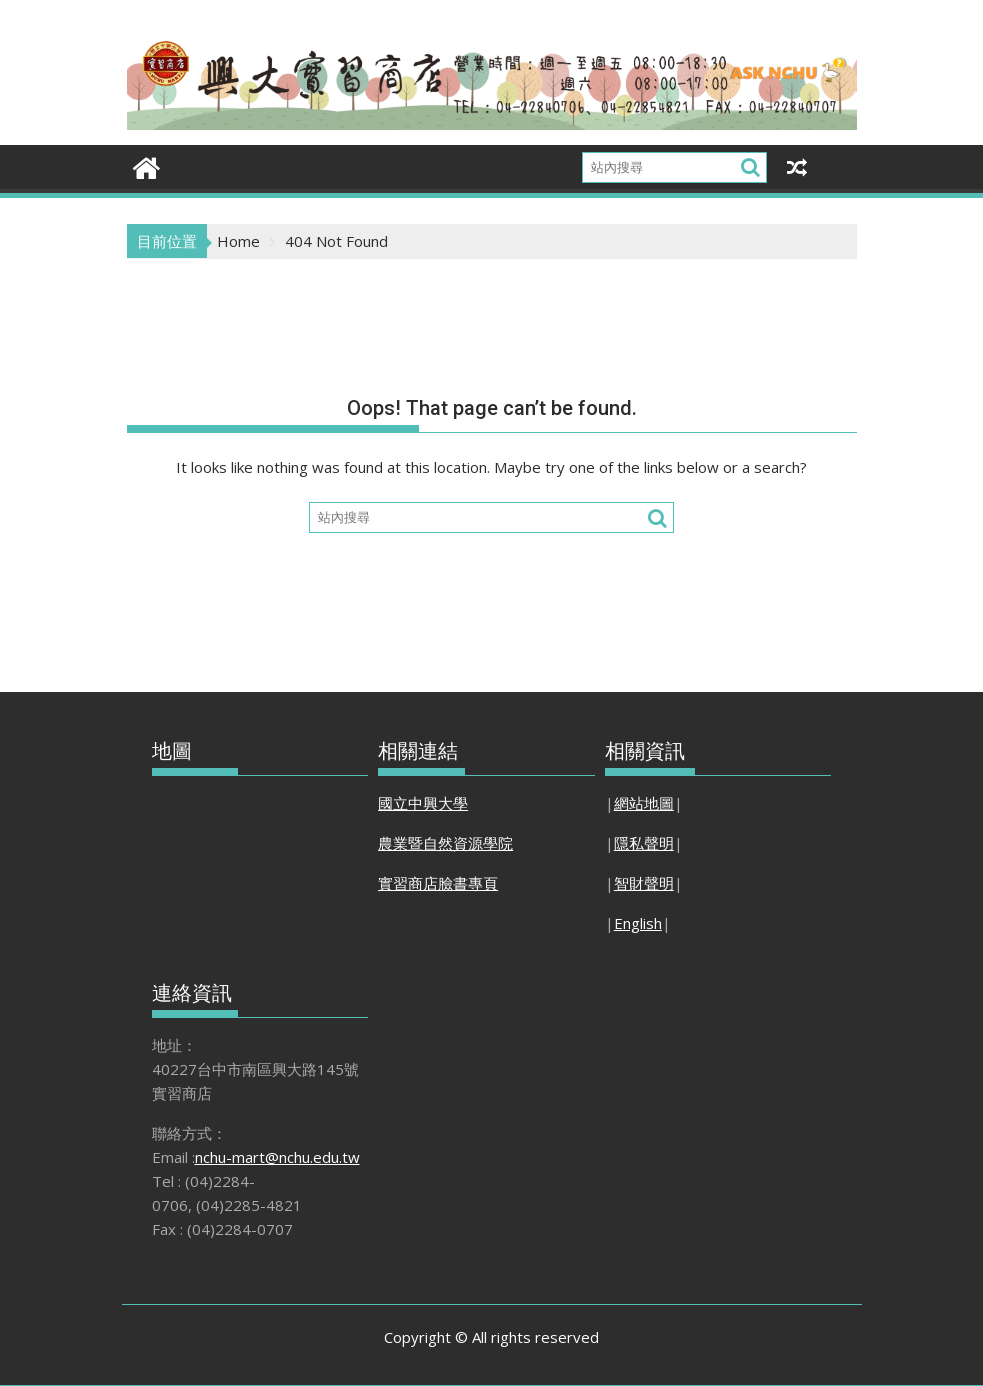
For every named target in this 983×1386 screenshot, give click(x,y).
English (638, 923)
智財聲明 (644, 883)
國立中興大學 (423, 803)
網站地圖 (644, 803)
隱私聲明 (644, 843)
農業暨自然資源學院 (445, 843)
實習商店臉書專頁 (438, 883)
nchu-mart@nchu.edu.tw (277, 1157)
